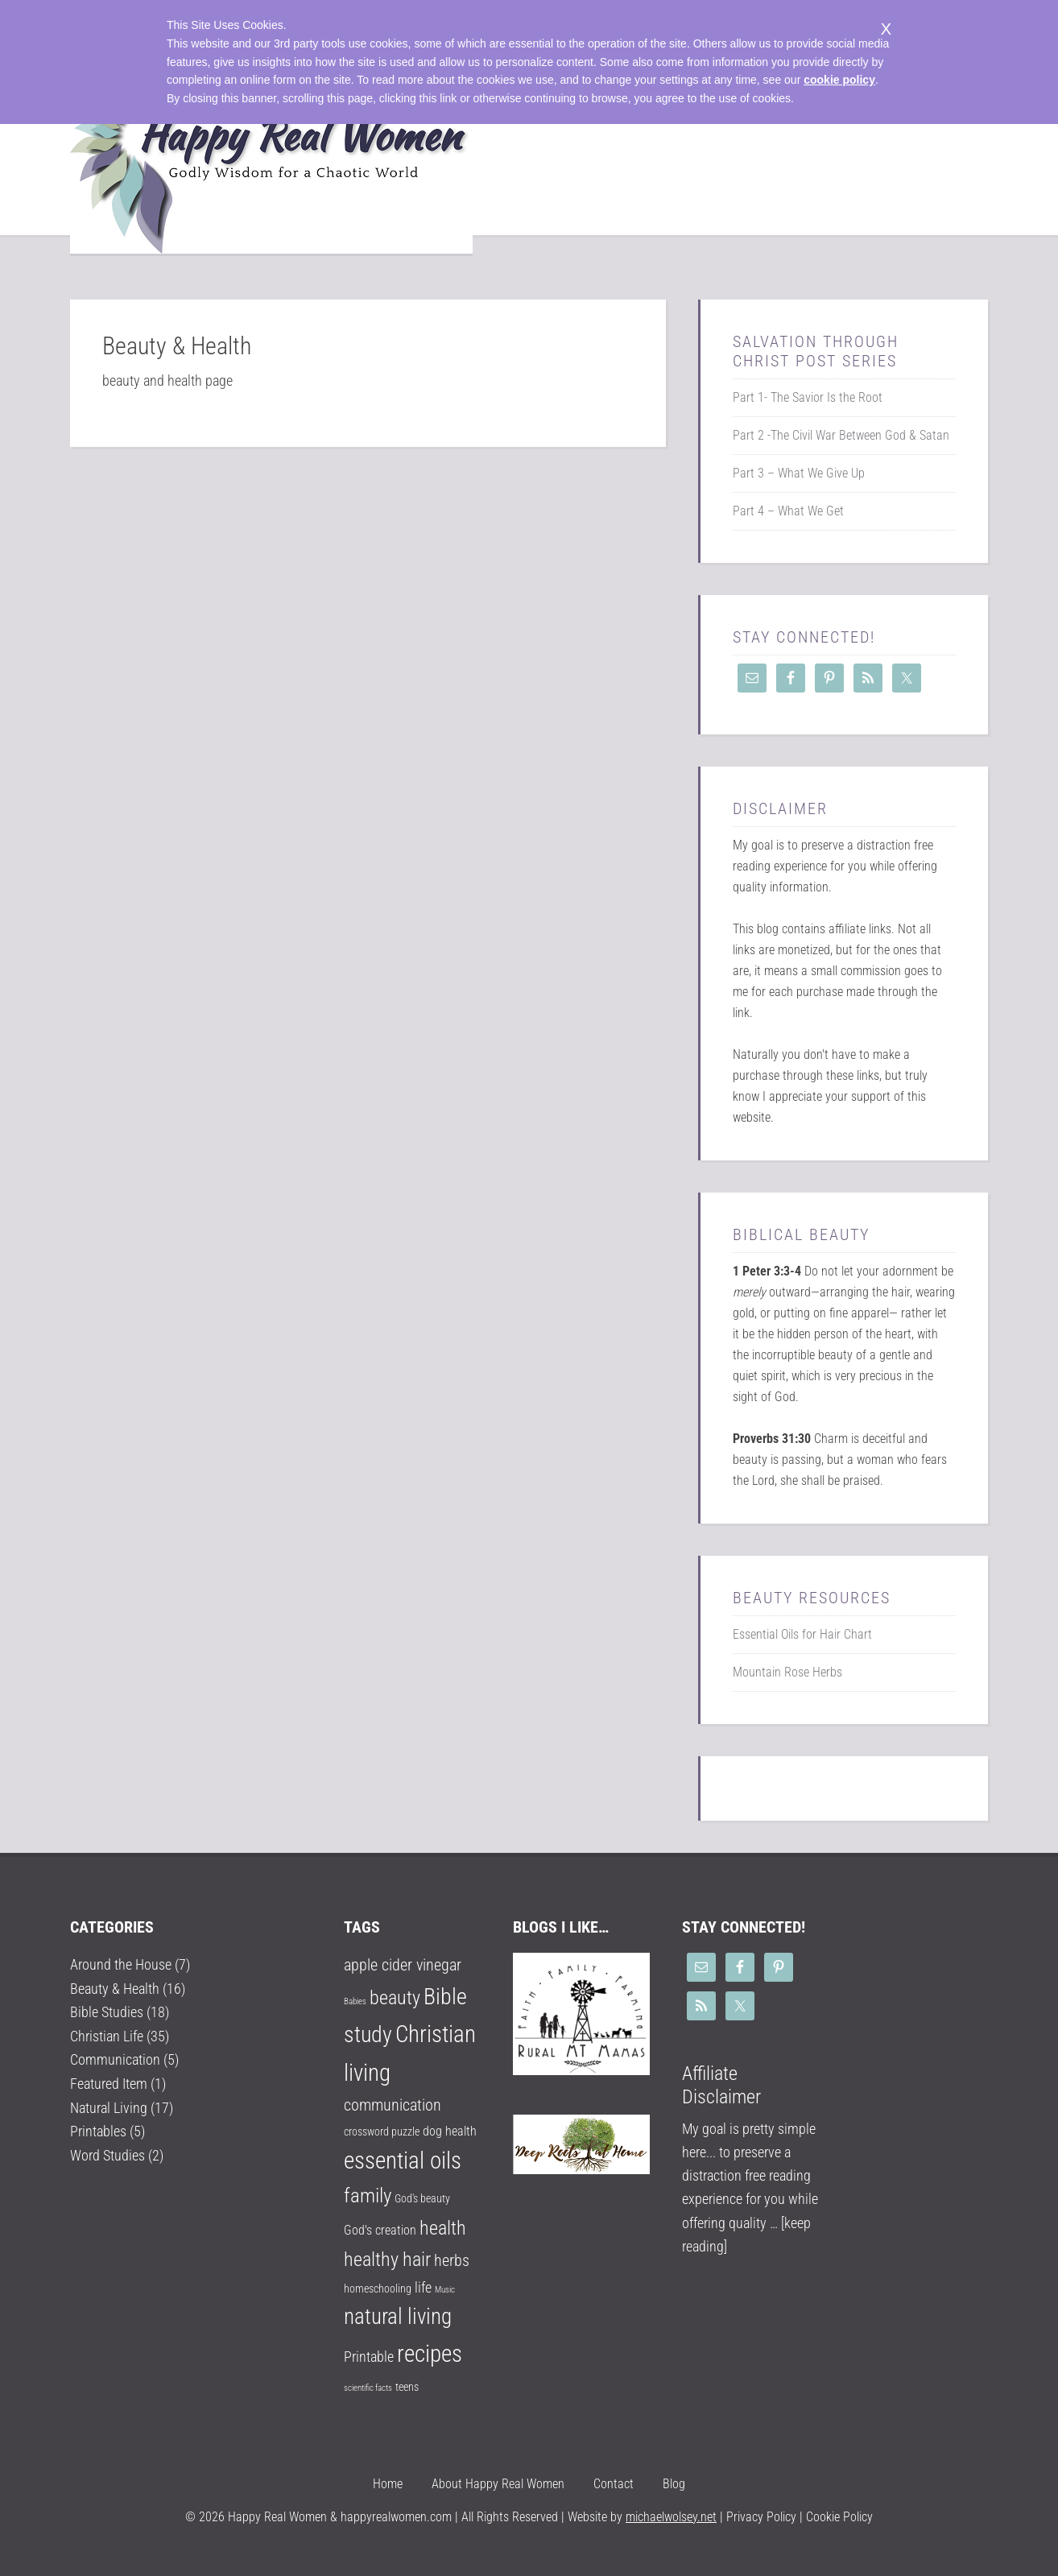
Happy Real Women (271, 163)
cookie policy (839, 79)
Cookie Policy (839, 2516)
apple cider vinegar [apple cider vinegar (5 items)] (402, 1965)
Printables (98, 2129)
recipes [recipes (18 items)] (429, 2353)
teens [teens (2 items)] (407, 2386)
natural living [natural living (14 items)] (398, 2317)
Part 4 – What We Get (788, 511)
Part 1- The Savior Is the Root (807, 397)
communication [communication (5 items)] (392, 2105)
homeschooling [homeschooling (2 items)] (377, 2288)
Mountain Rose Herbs (787, 1672)
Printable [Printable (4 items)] (369, 2356)
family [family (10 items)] (367, 2195)
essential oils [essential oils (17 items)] (402, 2160)
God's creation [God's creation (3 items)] (380, 2230)
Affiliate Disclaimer (721, 2085)
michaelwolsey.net (671, 2516)
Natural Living (108, 2106)
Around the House (121, 1964)
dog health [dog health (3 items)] (450, 2131)
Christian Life (106, 2035)
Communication (115, 2058)
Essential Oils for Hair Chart (802, 1634)
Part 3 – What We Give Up (799, 473)
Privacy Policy (759, 2516)
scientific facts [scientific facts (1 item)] (368, 2388)
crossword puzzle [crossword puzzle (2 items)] (381, 2131)
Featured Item (108, 2082)
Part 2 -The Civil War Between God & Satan (841, 435)
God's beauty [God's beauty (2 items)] (422, 2198)
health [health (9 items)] (442, 2228)
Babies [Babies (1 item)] (355, 2001)
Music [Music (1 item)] (445, 2289)
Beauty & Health (114, 1987)
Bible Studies (106, 2011)
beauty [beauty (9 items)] (395, 1998)
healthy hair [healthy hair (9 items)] (387, 2259)
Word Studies (107, 2152)
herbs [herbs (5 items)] (451, 2260)
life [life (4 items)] (423, 2287)
